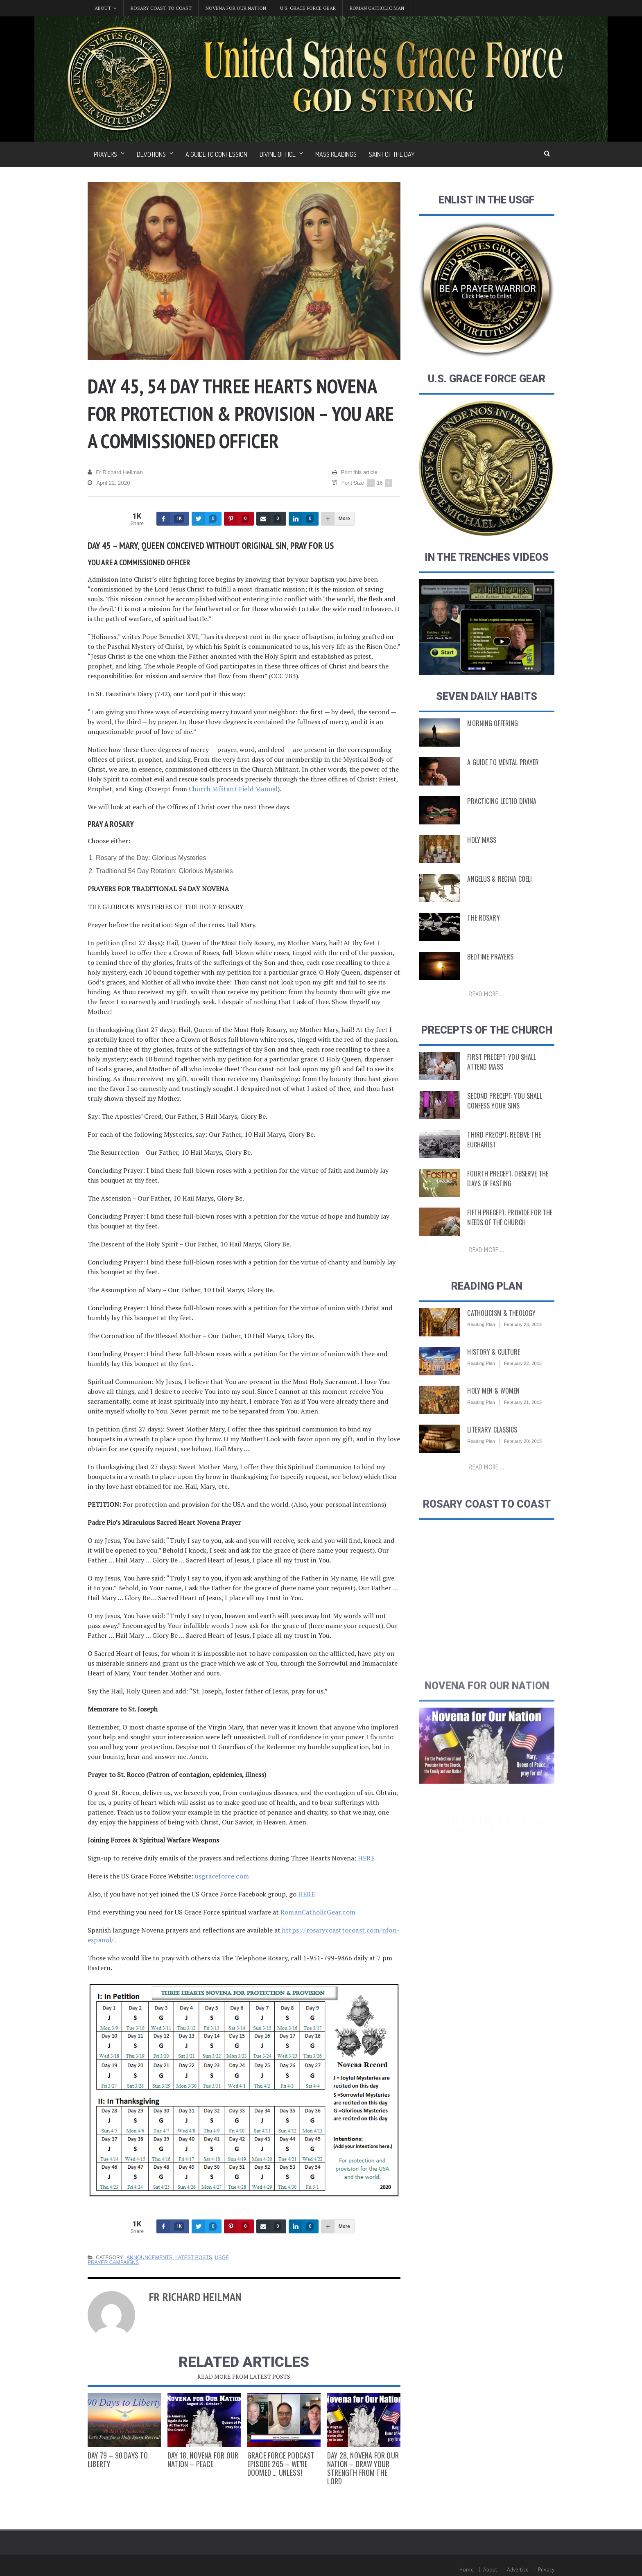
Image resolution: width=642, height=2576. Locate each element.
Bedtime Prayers (489, 959)
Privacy (546, 2569)
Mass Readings (336, 154)
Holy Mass (481, 842)
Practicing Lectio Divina (499, 803)
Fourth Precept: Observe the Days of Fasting (505, 1184)
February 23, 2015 (522, 1339)
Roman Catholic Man (377, 8)
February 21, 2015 (522, 1417)
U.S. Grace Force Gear (308, 8)
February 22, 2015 (522, 1378)
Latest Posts (192, 2257)
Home (468, 2569)
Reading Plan (480, 1339)
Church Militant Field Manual (232, 788)
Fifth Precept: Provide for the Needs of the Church (507, 1223)
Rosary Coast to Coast (161, 8)
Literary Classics (490, 1444)
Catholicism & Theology (499, 1328)
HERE (366, 1858)
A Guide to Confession (216, 154)
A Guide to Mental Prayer (501, 764)
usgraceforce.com (221, 1876)
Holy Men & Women (492, 1406)
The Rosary (482, 920)
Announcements (149, 2257)
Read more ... (487, 995)
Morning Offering (491, 725)
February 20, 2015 (522, 1456)
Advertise (518, 2569)
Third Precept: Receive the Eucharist (501, 1145)
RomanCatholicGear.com (317, 1912)
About (491, 2569)
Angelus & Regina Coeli (497, 881)
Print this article (355, 472)
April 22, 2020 (108, 483)
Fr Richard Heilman (115, 472)
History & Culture (492, 1367)
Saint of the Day (392, 154)
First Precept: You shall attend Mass (509, 1067)
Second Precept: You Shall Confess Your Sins (502, 1106)
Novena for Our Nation (236, 8)
